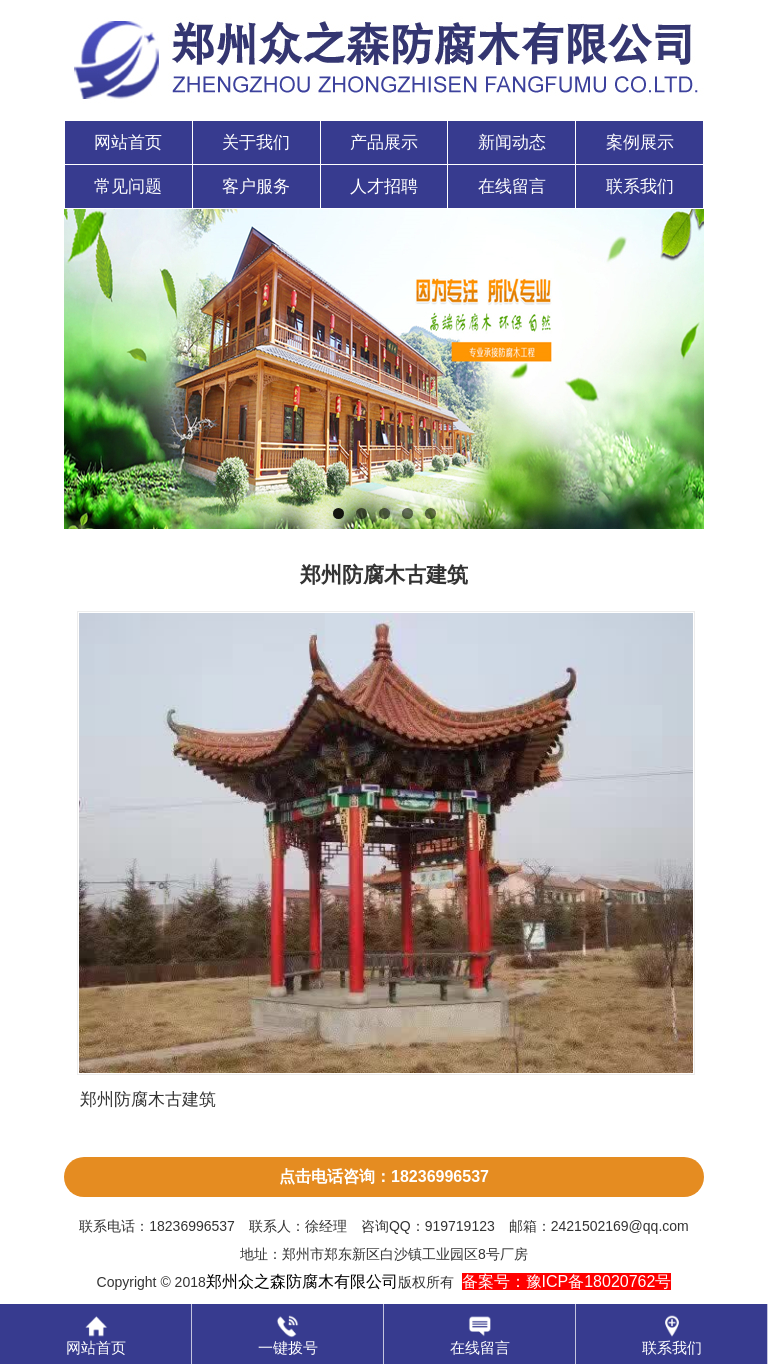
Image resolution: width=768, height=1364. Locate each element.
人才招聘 (384, 186)
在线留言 (512, 186)
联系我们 (640, 186)
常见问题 (128, 186)
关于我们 (256, 142)
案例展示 (640, 142)
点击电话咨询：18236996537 (384, 1176)
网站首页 (128, 142)
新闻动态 (512, 142)
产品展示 (384, 142)
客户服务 (256, 186)
